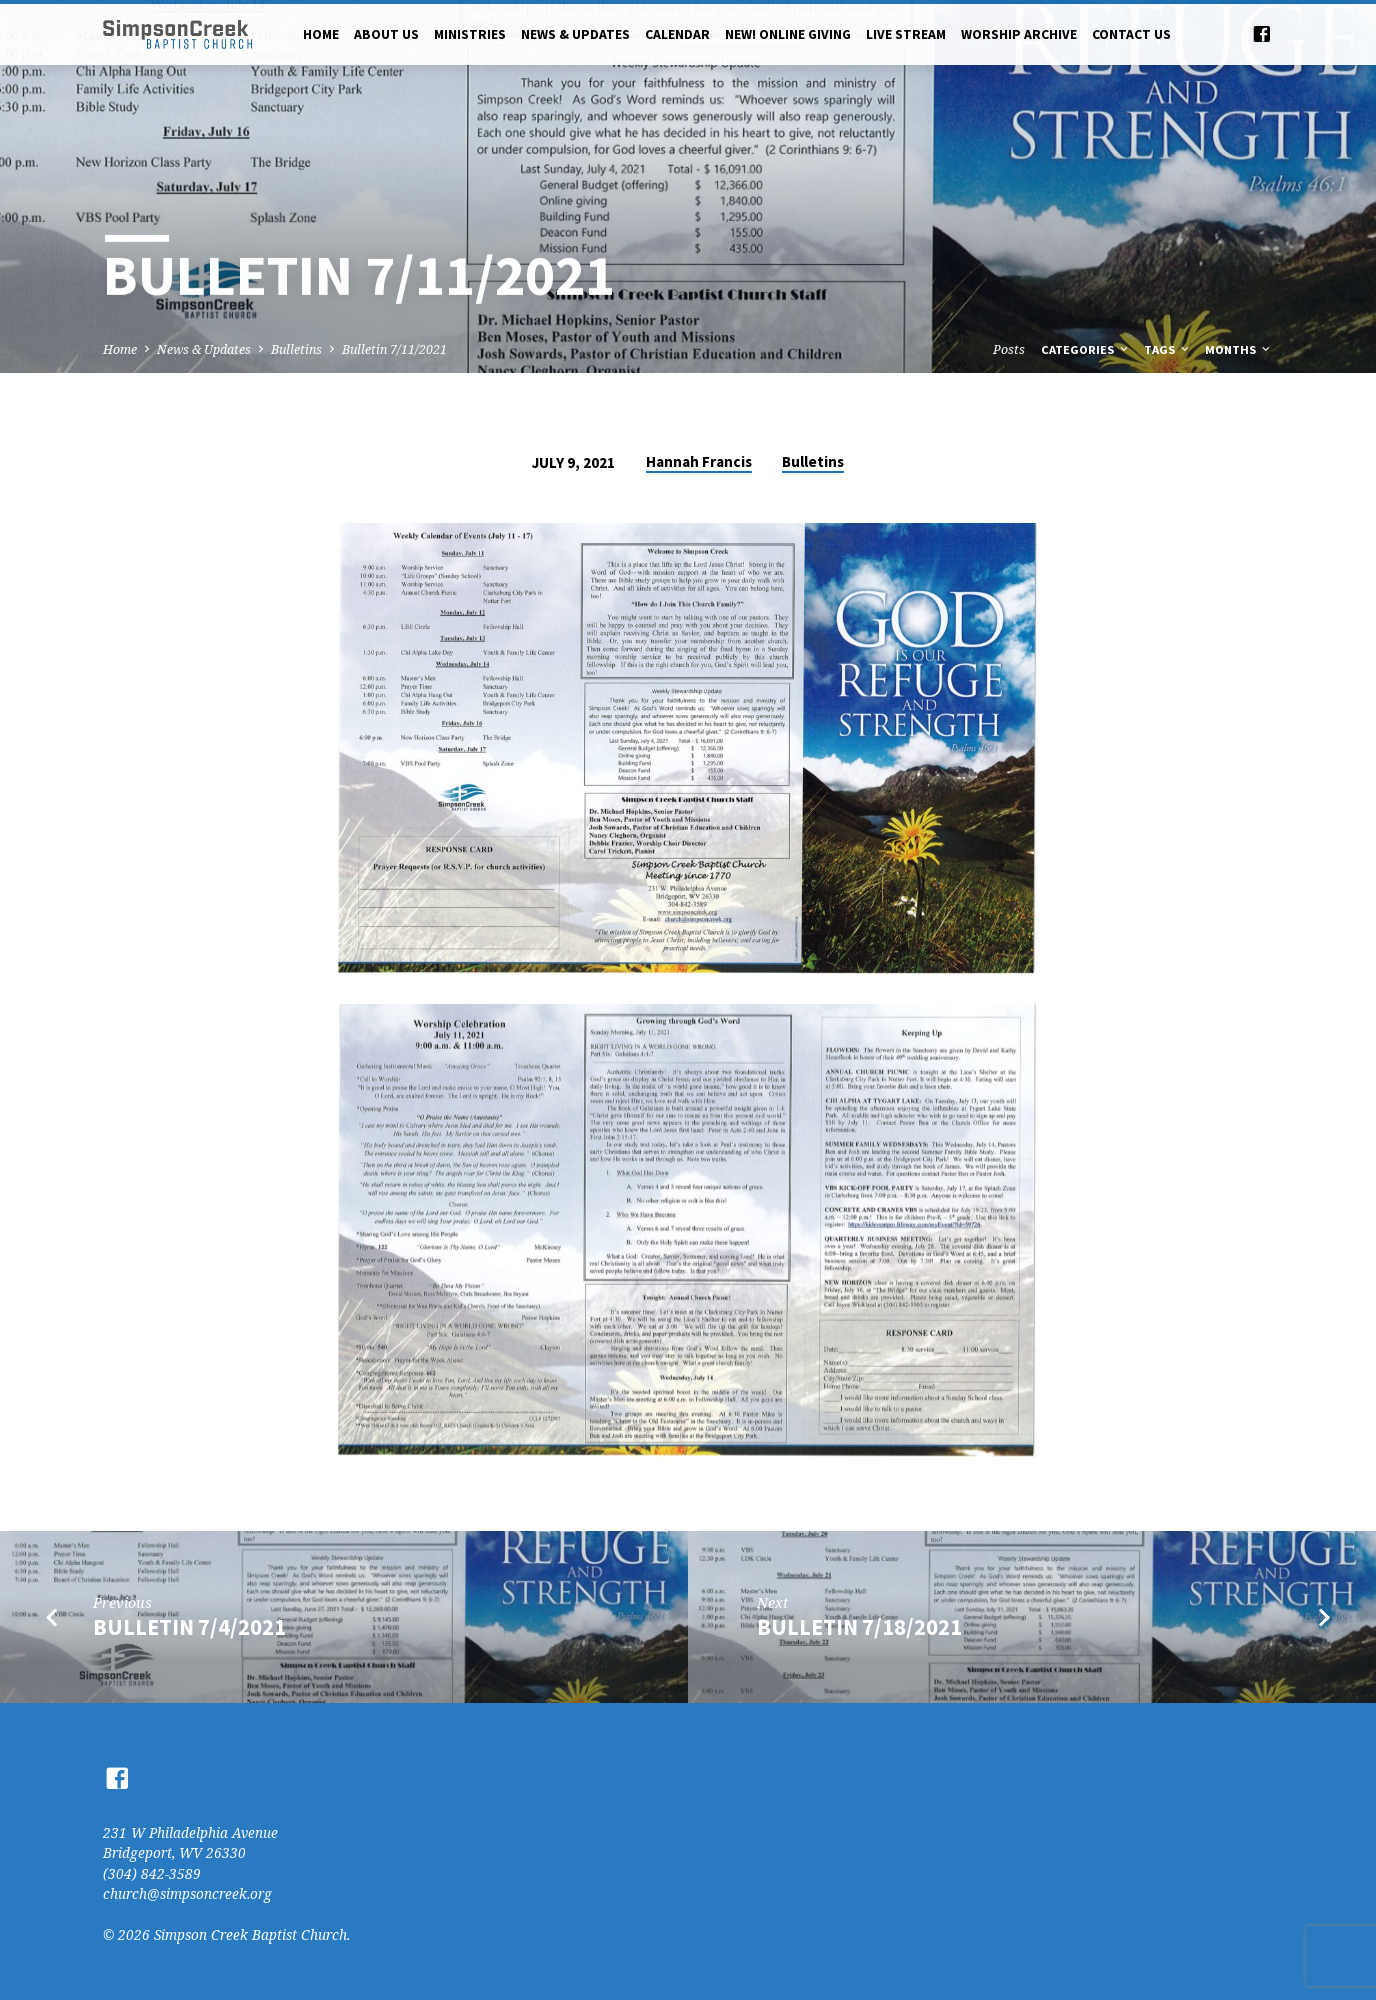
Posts (1009, 349)
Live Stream (906, 34)
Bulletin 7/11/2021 (394, 349)
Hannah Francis (699, 461)
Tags (1168, 349)
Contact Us (1131, 34)
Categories (1086, 349)
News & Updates (575, 34)
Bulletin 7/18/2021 (859, 1627)
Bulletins (296, 349)
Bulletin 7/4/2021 (189, 1627)
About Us (386, 34)
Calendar (677, 34)
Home (321, 34)
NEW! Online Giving (788, 34)
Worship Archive (1019, 34)
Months (1239, 349)
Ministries (470, 34)
